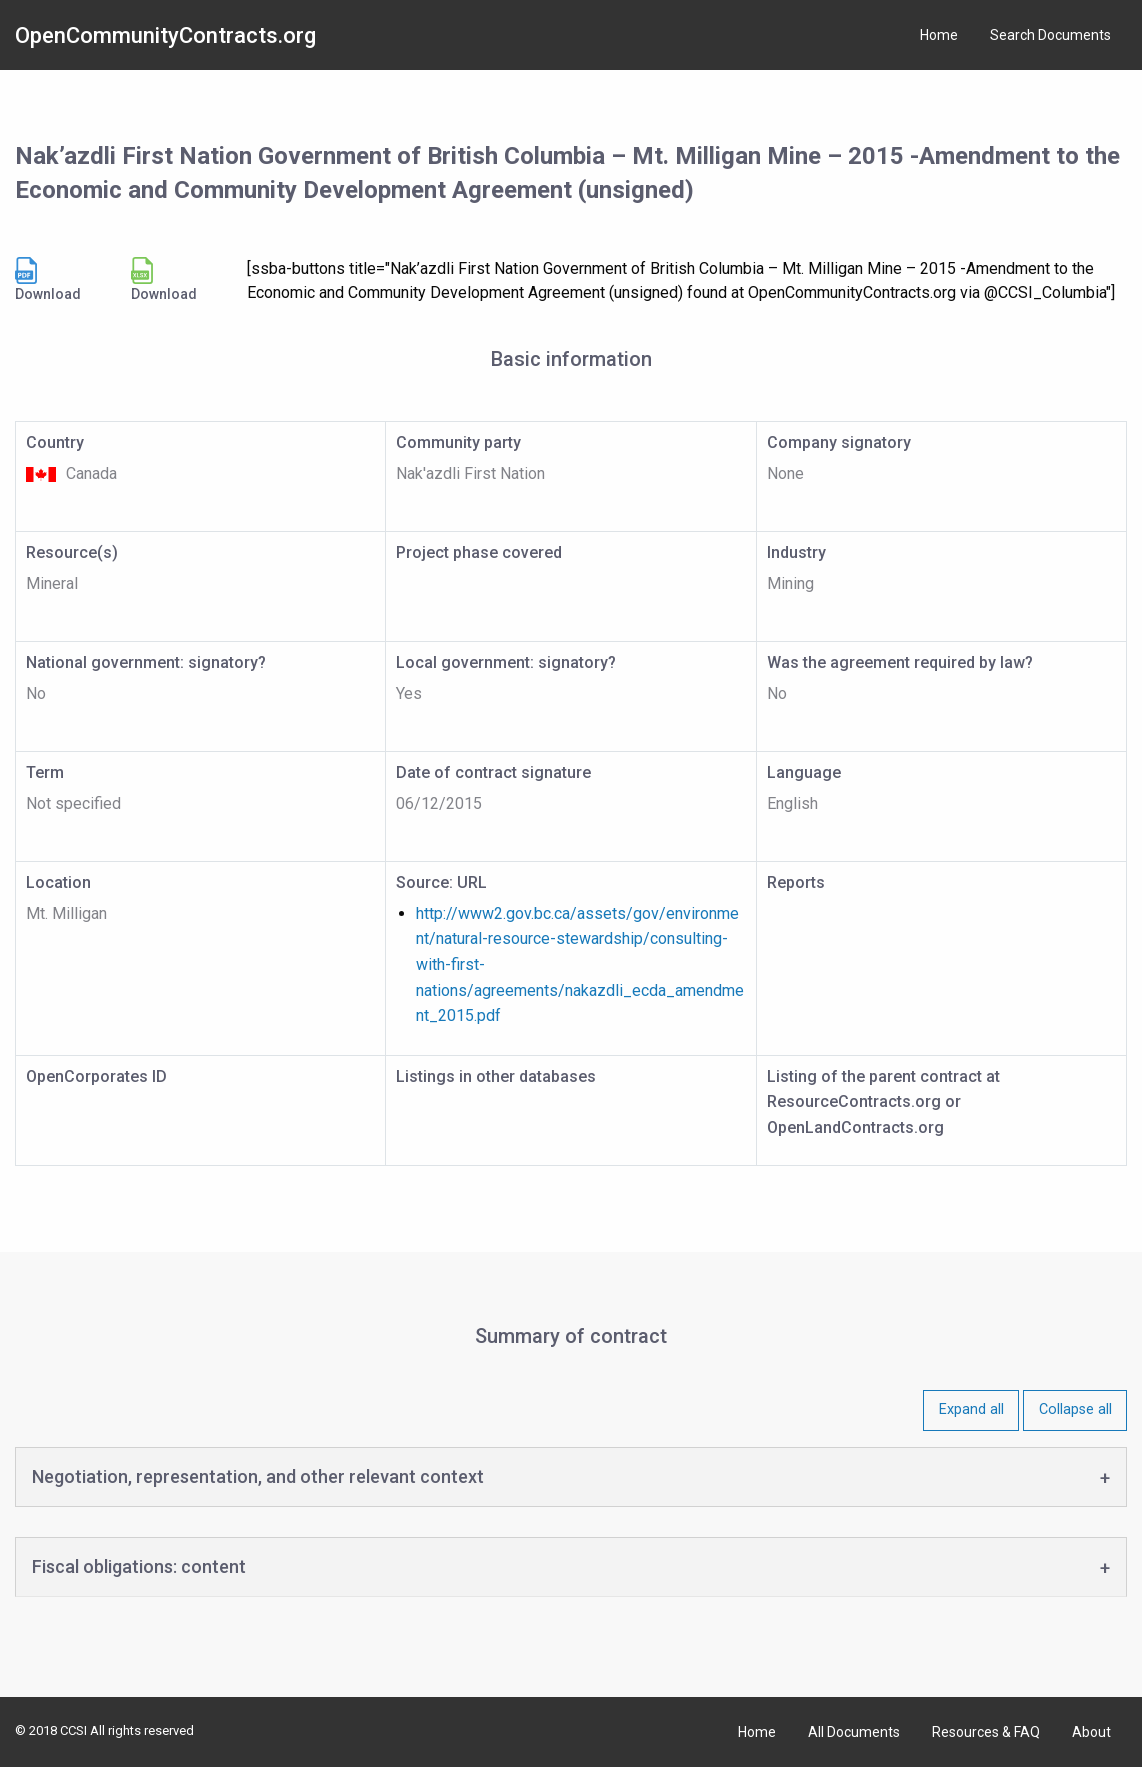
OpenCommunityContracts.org (165, 35)
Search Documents (1050, 35)
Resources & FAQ (986, 1732)
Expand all (971, 1409)
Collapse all (1075, 1409)
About (1091, 1732)
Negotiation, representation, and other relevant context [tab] (258, 1476)
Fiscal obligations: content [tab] (139, 1566)
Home (939, 35)
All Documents (854, 1732)
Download (48, 279)
